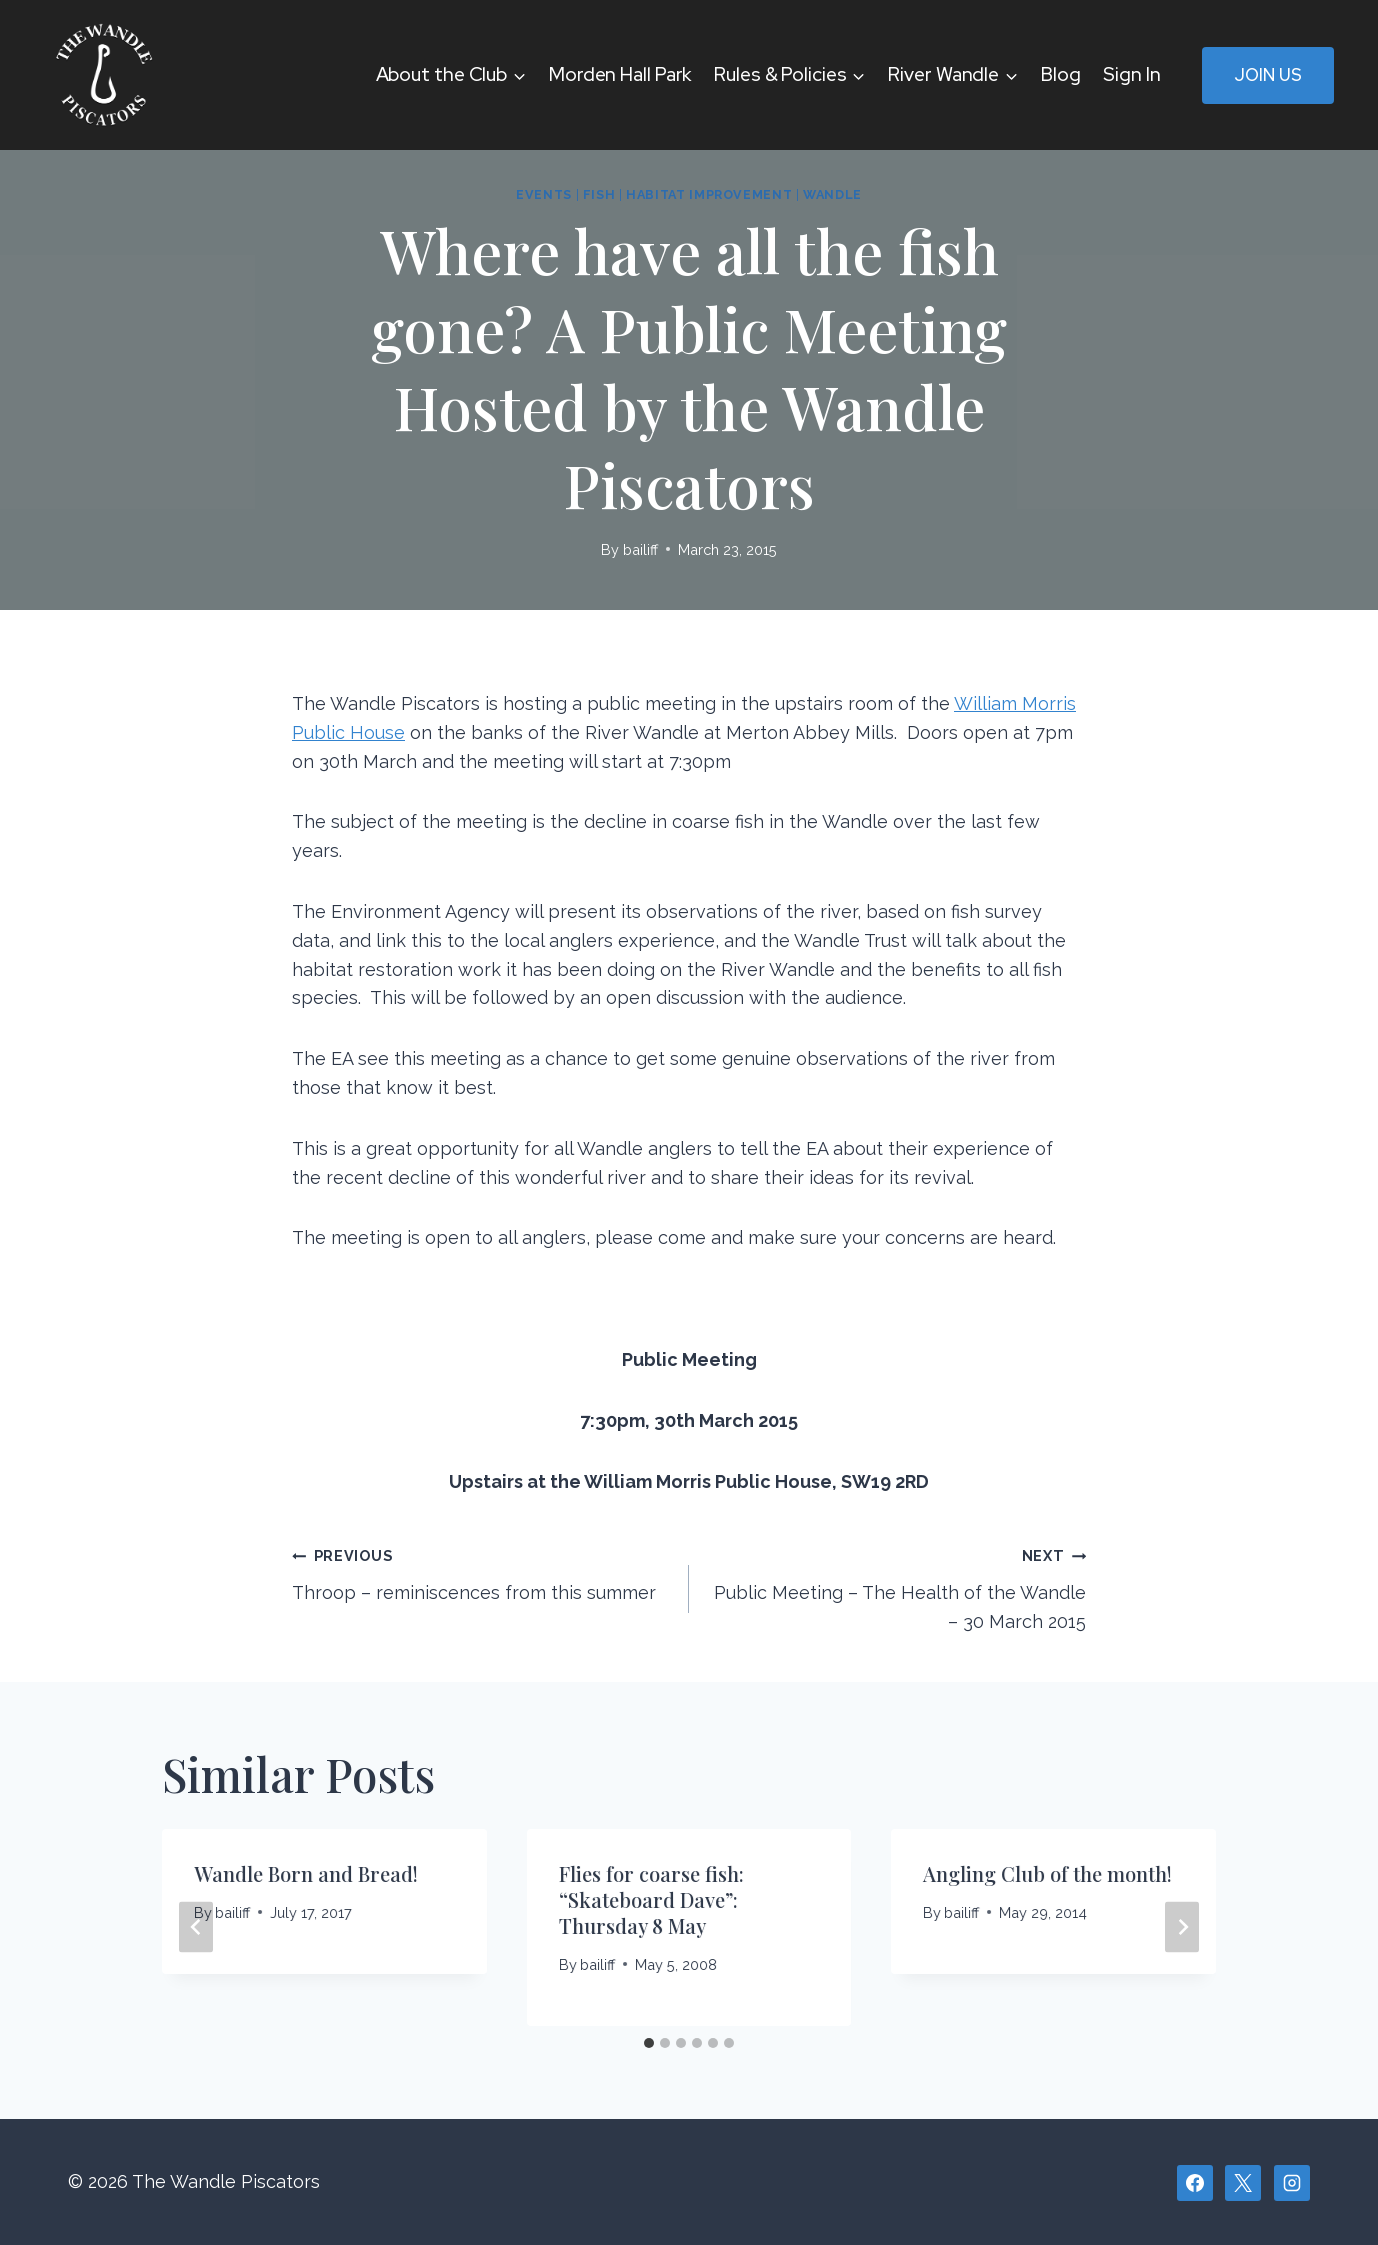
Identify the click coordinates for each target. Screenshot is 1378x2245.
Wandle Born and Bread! (306, 1873)
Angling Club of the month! (1047, 1873)
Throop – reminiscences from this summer (481, 1572)
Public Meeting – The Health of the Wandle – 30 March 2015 (896, 1586)
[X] (1243, 2183)
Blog (1061, 74)
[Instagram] (1292, 2183)
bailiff (640, 549)
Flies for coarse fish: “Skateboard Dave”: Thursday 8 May (651, 1899)
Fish (599, 194)
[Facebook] (1195, 2183)
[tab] (649, 2043)
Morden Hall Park (620, 74)
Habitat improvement (709, 194)
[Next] (1182, 1927)
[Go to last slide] (196, 1927)
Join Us (1268, 75)
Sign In (1131, 74)
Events (544, 194)
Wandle (832, 194)
